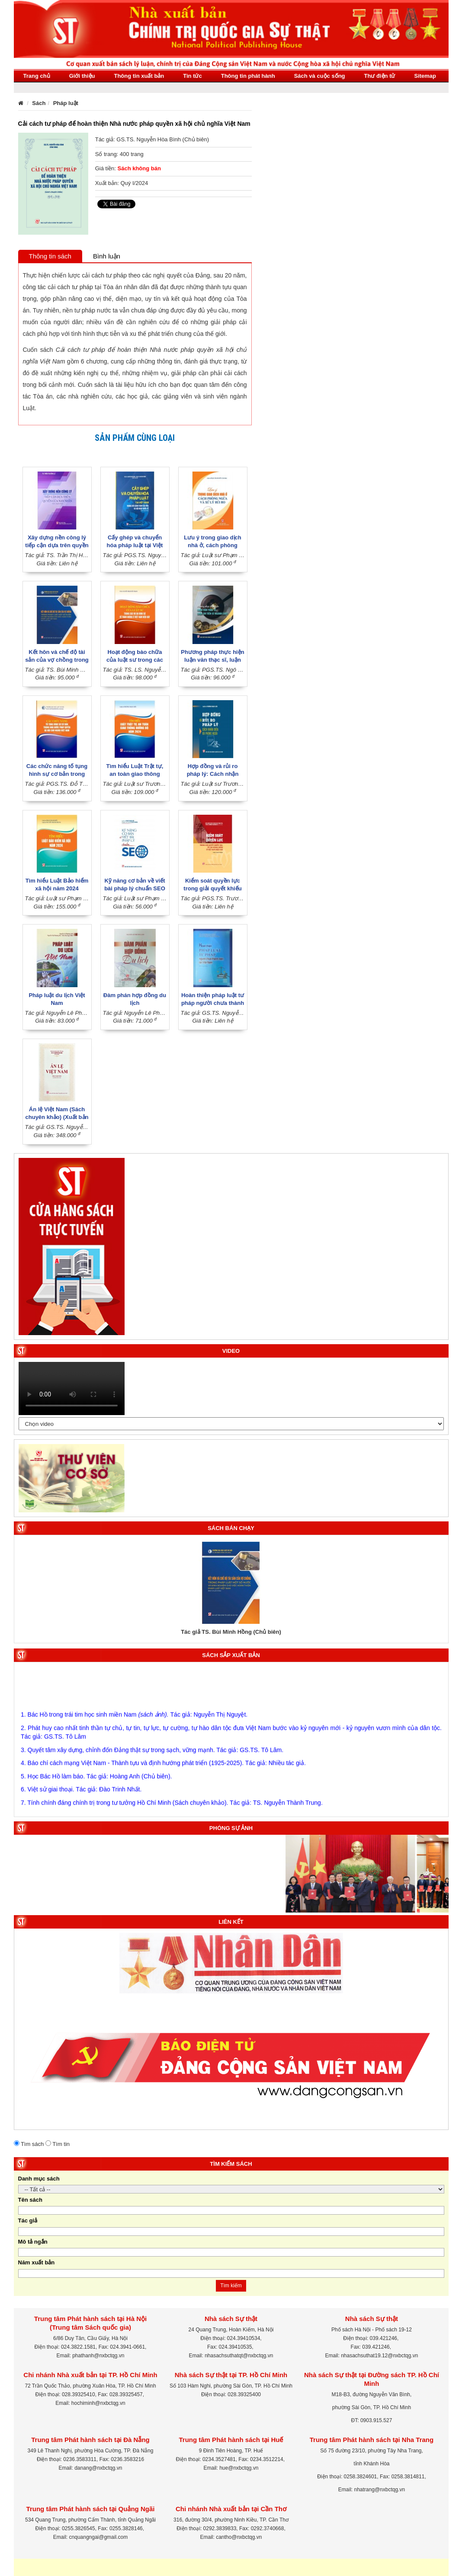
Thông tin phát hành (248, 76)
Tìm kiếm (231, 2286)
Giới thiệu (82, 76)
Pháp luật (65, 103)
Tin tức (192, 76)
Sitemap (425, 76)
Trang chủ (36, 76)
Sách (38, 103)
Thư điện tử (379, 76)
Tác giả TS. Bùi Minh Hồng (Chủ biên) (231, 1632)
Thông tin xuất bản (139, 76)
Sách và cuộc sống (319, 76)
